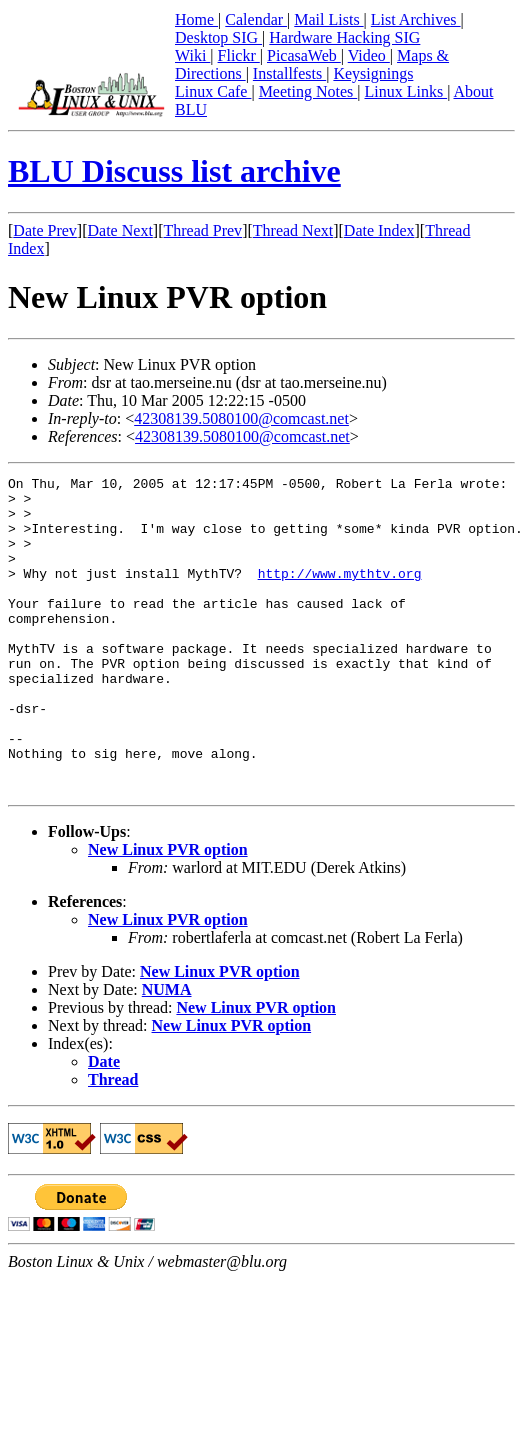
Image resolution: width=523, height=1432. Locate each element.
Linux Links (405, 91)
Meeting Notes (308, 91)
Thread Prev (202, 230)
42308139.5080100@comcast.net (241, 418)
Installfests (289, 73)
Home (196, 19)
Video (369, 55)
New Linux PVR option (168, 912)
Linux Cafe (213, 91)
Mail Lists (328, 19)
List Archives (416, 19)
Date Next (120, 230)
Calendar (256, 19)
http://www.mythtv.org (340, 594)
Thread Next (293, 230)
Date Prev (45, 230)
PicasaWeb (304, 55)
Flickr (239, 55)
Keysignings (373, 73)
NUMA (167, 1052)
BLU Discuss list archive (174, 171)
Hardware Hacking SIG (344, 37)
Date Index (379, 230)
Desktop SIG (218, 37)
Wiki (192, 55)
